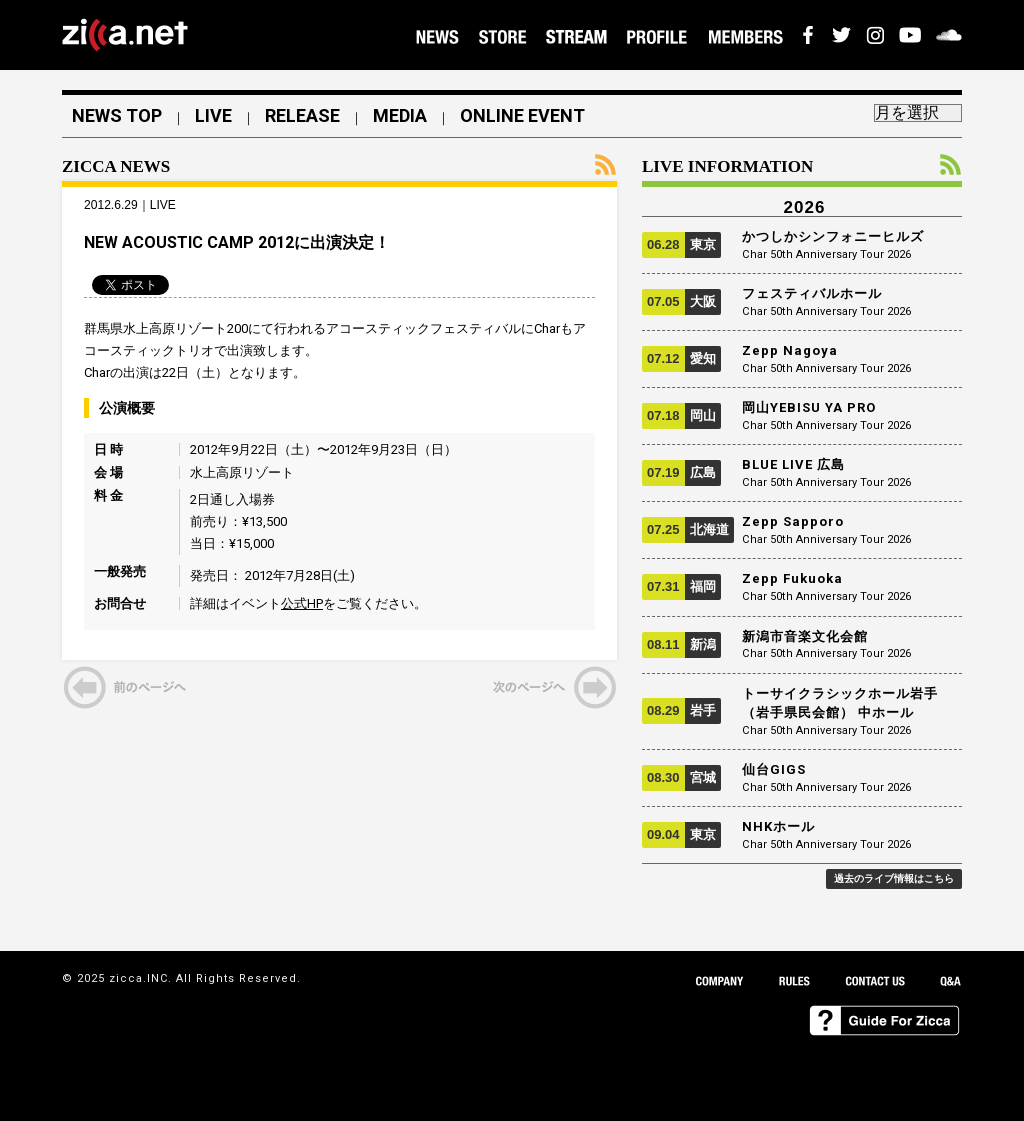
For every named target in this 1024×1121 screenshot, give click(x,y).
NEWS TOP (117, 116)
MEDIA (400, 116)
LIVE (213, 116)
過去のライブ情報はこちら (894, 878)
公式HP (302, 603)
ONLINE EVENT (522, 116)
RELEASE (302, 116)
